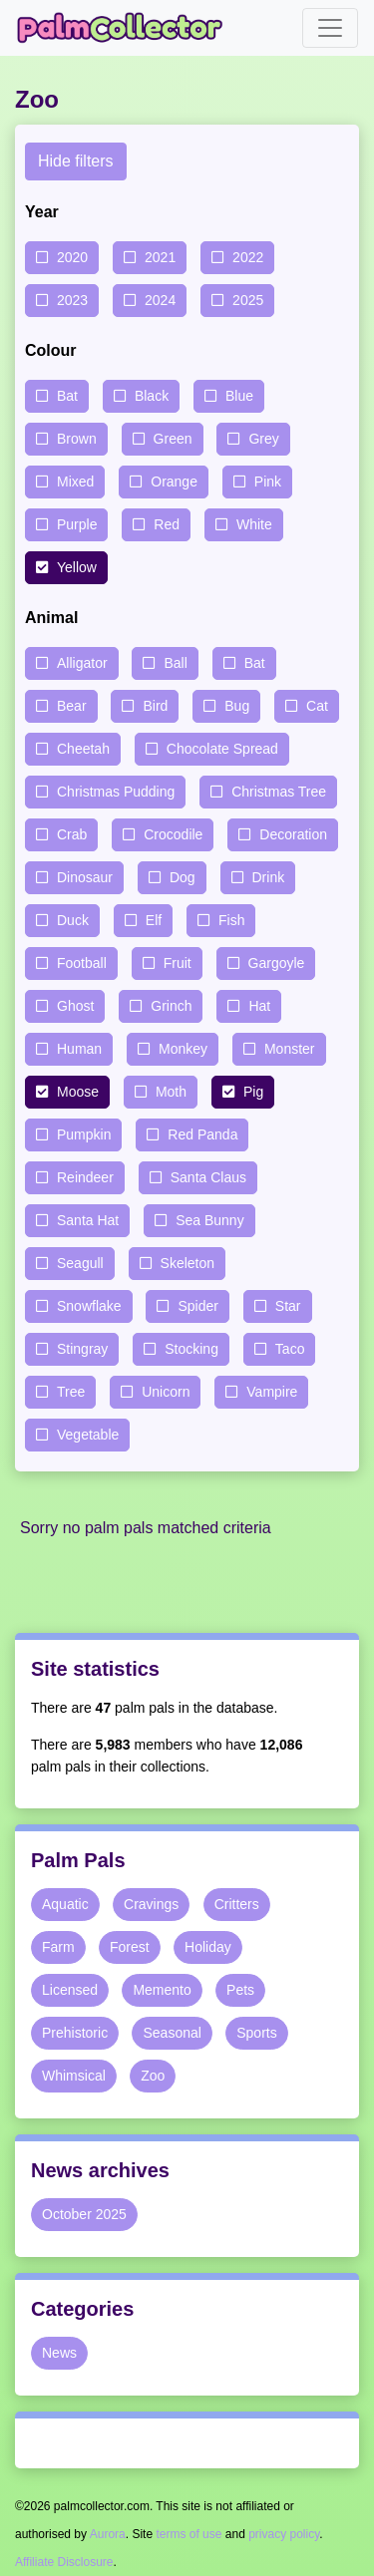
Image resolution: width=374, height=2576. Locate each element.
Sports (256, 2033)
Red (167, 524)
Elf (154, 920)
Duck (73, 920)
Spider (197, 1306)
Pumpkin (84, 1134)
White (254, 524)
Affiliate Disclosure (64, 2562)
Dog (182, 877)
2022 (247, 257)
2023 (72, 300)
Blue (239, 396)
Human (79, 1049)
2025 (247, 300)
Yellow (77, 567)
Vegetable (88, 1435)
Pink (267, 481)
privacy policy (283, 2534)
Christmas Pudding (116, 792)
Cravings (151, 1904)
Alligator (82, 663)
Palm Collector (125, 28)
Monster (289, 1049)
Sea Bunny (210, 1220)
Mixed (75, 481)
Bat (67, 396)
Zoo (153, 2076)
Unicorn (165, 1392)
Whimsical (74, 2076)
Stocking (191, 1349)
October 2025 (84, 2214)
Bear (72, 706)
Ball (175, 663)
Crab (72, 834)
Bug (236, 706)
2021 (160, 257)
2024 (160, 300)
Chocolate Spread (222, 749)
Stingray (82, 1349)
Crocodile (173, 834)
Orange (174, 481)
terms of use (188, 2534)
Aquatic (65, 1904)
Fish (231, 920)
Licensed (70, 1990)
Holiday (208, 1947)
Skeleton (187, 1263)
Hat (259, 1006)
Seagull (80, 1263)
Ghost (75, 1006)
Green (173, 439)
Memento (161, 1990)
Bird (155, 706)
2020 (72, 257)
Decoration (293, 834)
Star (288, 1306)
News (59, 2353)
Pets (240, 1990)
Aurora (108, 2534)
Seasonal (171, 2033)
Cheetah (83, 749)
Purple (77, 524)
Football (82, 963)
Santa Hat (88, 1220)
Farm (58, 1947)
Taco (290, 1349)
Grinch (171, 1006)
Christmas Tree (278, 792)
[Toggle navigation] (330, 28)
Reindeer (85, 1177)
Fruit (177, 963)
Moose (78, 1092)
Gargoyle (276, 963)
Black (152, 396)
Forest (130, 1947)
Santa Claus (208, 1177)
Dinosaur (85, 877)
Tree (71, 1392)
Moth (171, 1092)
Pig (253, 1092)
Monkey (183, 1049)
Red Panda (202, 1134)
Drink (268, 877)
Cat (317, 706)
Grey (263, 439)
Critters (236, 1904)
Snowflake (89, 1306)
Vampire (271, 1392)
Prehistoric (75, 2033)
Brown (77, 439)
